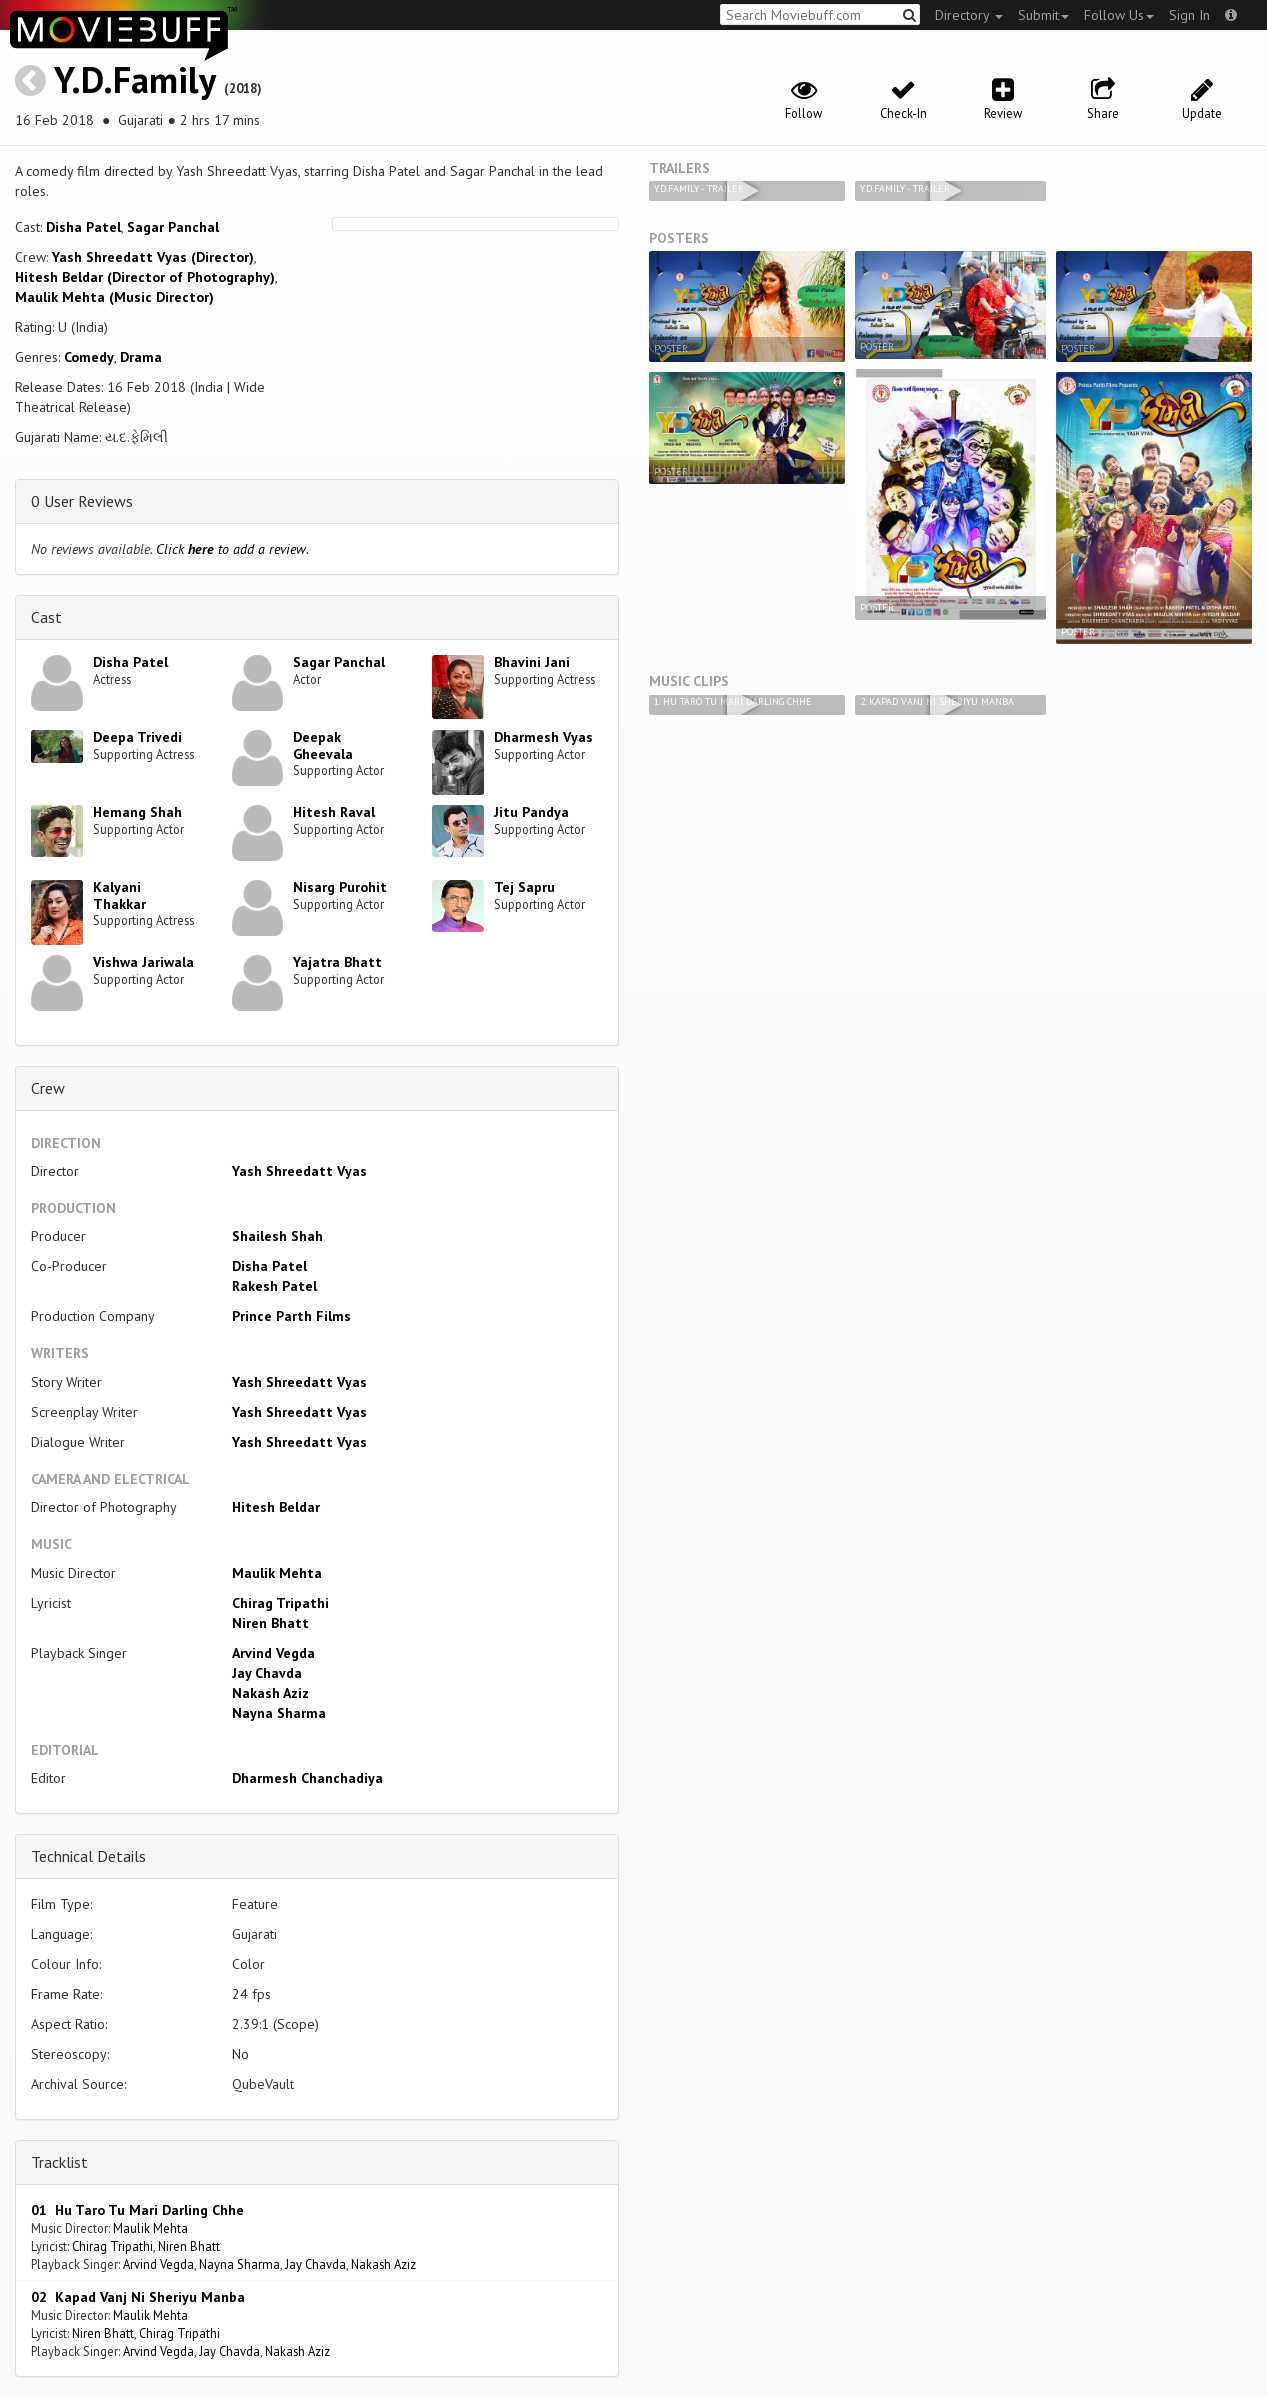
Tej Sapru (524, 887)
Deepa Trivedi (137, 737)
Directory (969, 15)
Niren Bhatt (270, 1623)
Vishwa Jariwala (143, 962)
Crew (48, 1088)
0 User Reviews (82, 501)
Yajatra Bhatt (337, 962)
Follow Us (1119, 15)
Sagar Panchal (173, 227)
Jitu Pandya (531, 812)
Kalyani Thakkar (119, 895)
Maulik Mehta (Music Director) (114, 297)
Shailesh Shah (277, 1236)
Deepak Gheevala (323, 745)
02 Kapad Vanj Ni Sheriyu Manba (138, 2297)
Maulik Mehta (277, 1573)
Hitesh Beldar (276, 1507)
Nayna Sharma (279, 1713)
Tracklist (59, 2162)
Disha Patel (83, 227)
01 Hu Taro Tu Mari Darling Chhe (137, 2210)
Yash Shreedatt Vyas (299, 1171)
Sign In (1189, 15)
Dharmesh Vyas (543, 737)
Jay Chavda (267, 1673)
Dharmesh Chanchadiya (307, 1778)
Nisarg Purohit (340, 887)
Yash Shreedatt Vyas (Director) (153, 257)
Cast (46, 617)
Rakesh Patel (274, 1286)
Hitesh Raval (334, 812)
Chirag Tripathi (280, 1603)
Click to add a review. (232, 549)
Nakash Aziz (270, 1693)
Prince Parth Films (291, 1316)
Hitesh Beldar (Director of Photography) (145, 277)
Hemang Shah (137, 812)
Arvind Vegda (273, 1653)
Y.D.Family (134, 79)
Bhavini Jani (532, 662)
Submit (1043, 15)
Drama (141, 357)
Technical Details (88, 1856)
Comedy (89, 357)
